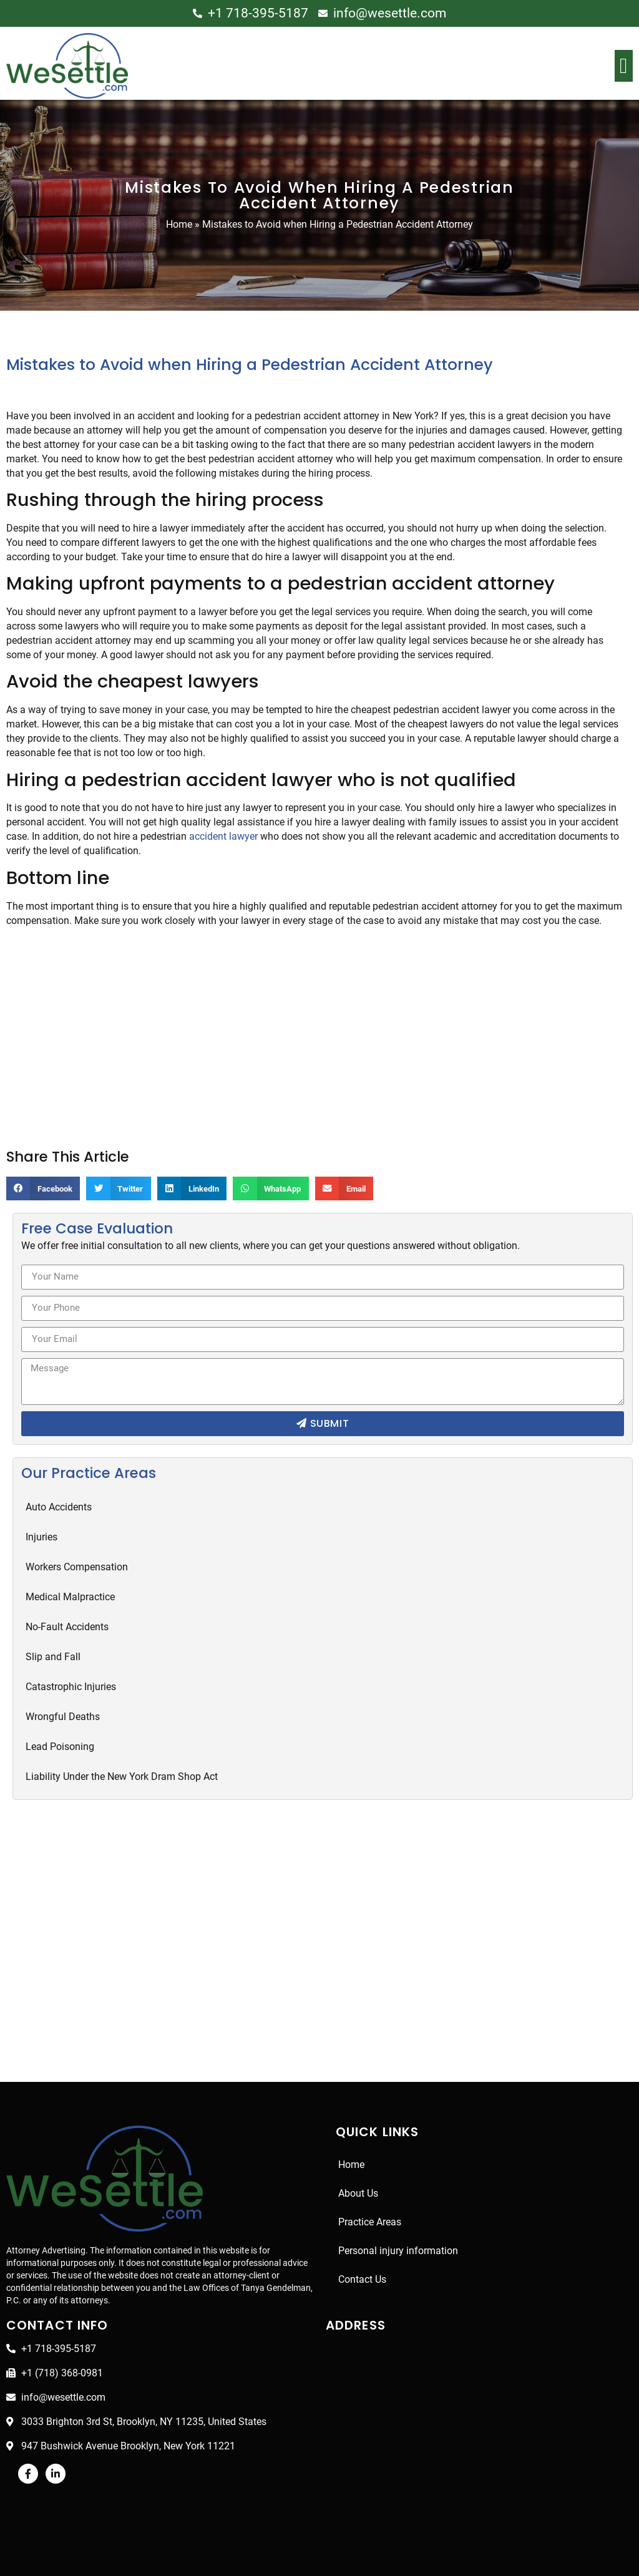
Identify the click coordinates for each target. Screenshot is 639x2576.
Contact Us (363, 2279)
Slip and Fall (53, 1656)
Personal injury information (397, 2250)
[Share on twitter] (121, 1188)
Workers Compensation (78, 1567)
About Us (358, 2193)
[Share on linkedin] (195, 1188)
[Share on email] (352, 1188)
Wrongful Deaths (63, 1716)
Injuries (42, 1537)
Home (178, 224)
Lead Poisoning (60, 1746)
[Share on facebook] (44, 1188)
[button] (624, 66)
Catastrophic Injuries (71, 1686)
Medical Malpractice (70, 1597)
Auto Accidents (59, 1507)
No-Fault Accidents (67, 1626)
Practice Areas (370, 2222)
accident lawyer (226, 836)
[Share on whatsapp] (276, 1188)
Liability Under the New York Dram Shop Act (123, 1776)
